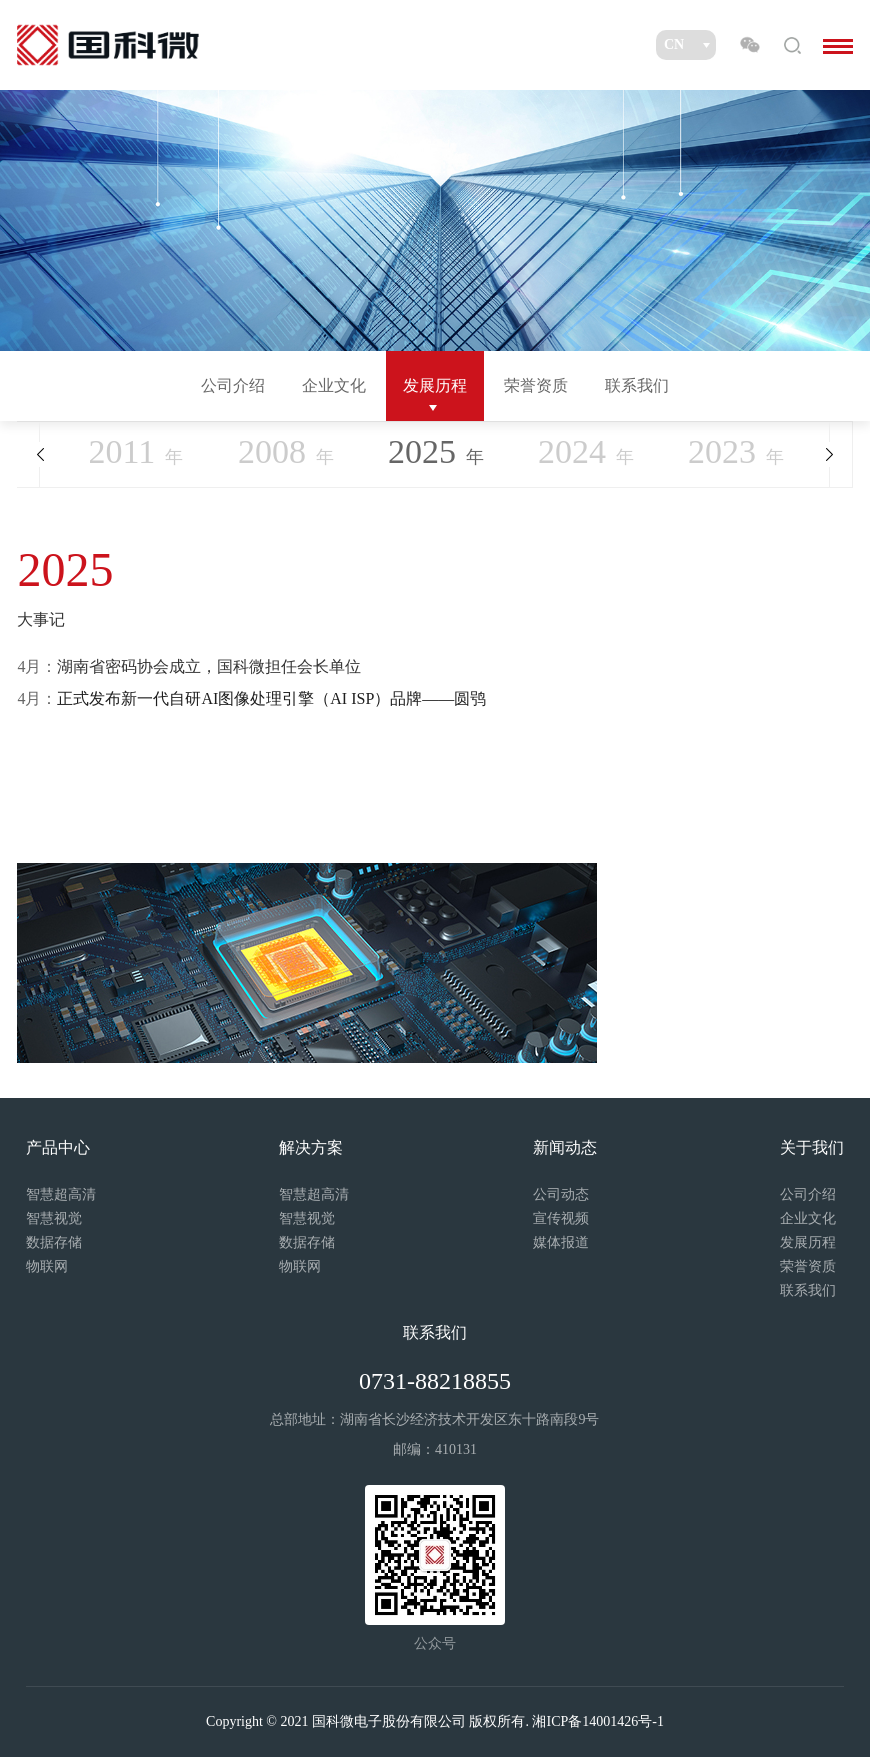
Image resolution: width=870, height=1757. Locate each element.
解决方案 (311, 1147)
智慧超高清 (61, 1194)
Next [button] (829, 454)
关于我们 (812, 1147)
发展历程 (435, 385)
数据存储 (54, 1242)
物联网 (47, 1266)
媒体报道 (561, 1242)
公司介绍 (233, 385)
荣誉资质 (536, 385)
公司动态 (561, 1194)
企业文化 (334, 385)
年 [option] (436, 451)
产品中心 (58, 1147)
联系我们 (637, 385)
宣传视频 (561, 1218)
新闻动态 (565, 1147)
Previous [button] (39, 454)
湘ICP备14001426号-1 (597, 1721)
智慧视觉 (54, 1218)
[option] (435, 775)
